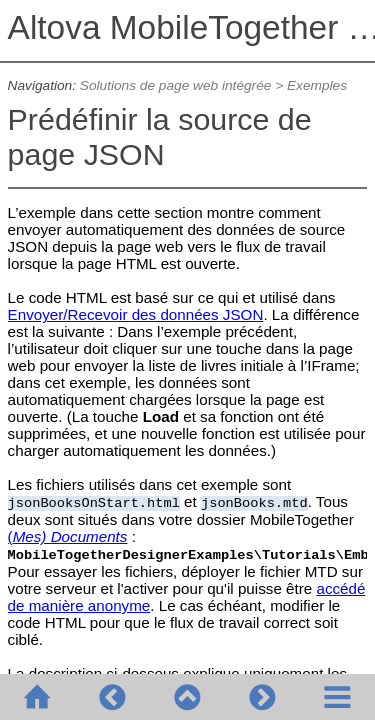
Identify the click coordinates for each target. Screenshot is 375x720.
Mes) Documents (70, 536)
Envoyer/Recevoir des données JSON (136, 314)
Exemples (317, 85)
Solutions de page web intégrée (176, 85)
